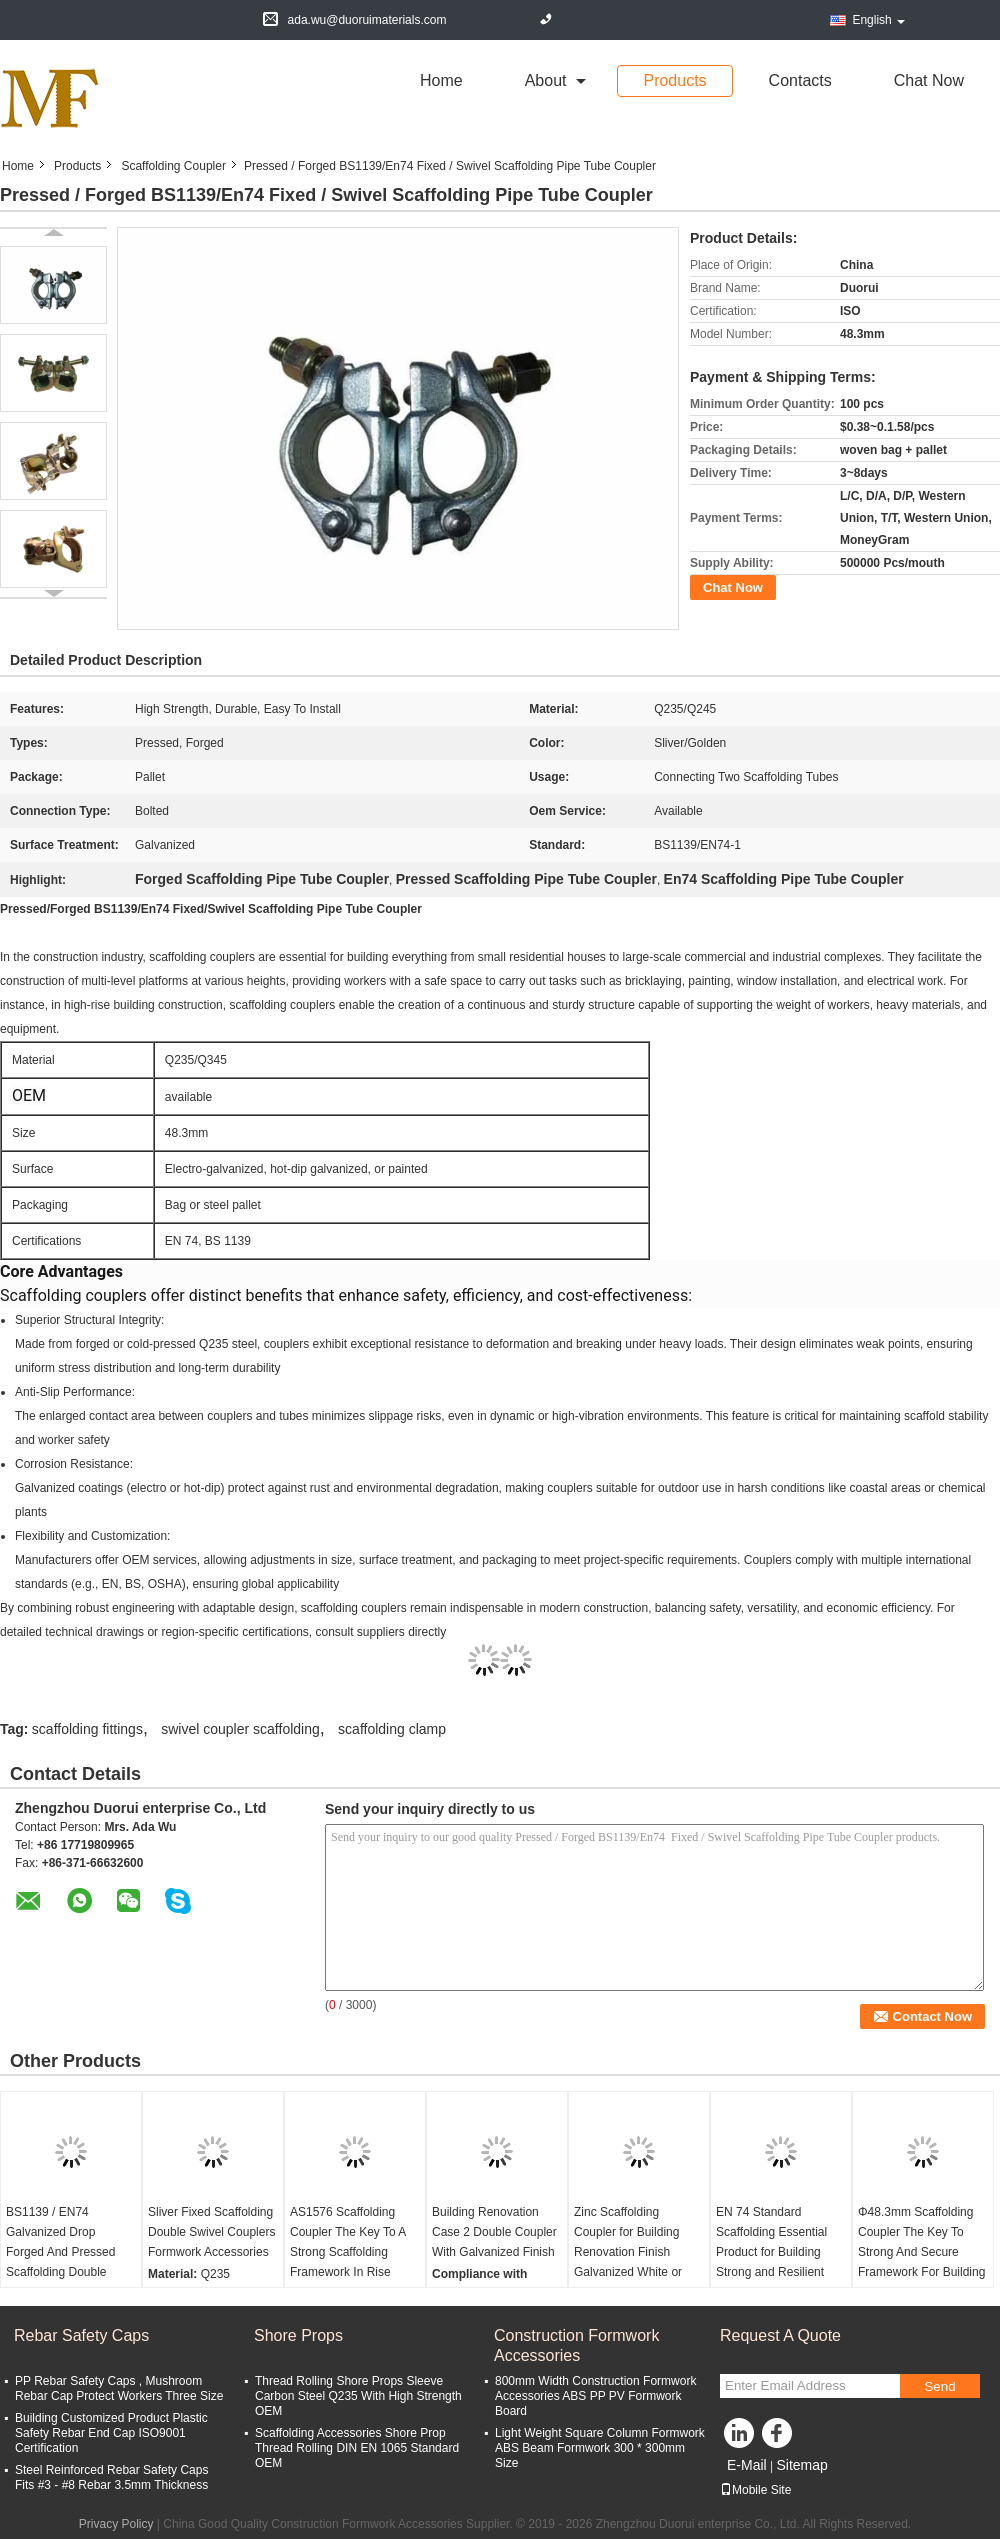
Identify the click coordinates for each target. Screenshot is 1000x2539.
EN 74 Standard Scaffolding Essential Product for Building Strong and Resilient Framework (771, 2252)
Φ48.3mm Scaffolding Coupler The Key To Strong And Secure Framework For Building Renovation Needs (921, 2252)
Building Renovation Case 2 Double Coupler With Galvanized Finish (494, 2232)
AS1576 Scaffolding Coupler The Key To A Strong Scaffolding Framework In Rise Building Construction (348, 2252)
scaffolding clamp (392, 1729)
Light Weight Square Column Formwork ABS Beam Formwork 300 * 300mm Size (600, 2448)
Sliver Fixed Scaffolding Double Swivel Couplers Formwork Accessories (211, 2232)
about (546, 80)
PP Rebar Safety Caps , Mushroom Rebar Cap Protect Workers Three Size (119, 2388)
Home (441, 80)
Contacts (800, 80)
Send (939, 2386)
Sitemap (801, 2465)
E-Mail (747, 2465)
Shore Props (298, 2335)
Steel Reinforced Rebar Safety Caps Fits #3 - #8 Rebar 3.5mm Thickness (111, 2477)
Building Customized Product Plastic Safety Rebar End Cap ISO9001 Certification (111, 2433)
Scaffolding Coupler (173, 166)
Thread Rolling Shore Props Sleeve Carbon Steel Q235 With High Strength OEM (358, 2396)
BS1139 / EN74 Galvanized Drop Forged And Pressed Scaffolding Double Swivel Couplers (60, 2252)
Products (674, 80)
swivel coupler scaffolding (240, 1729)
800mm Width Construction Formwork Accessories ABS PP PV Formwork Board (595, 2396)
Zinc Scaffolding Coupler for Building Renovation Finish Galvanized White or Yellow (628, 2252)
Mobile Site (755, 2490)
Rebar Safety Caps (81, 2335)
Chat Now (929, 80)
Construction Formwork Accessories (576, 2345)
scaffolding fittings (87, 1729)
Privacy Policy (116, 2524)
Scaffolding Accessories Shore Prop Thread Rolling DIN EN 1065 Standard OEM (357, 2448)
